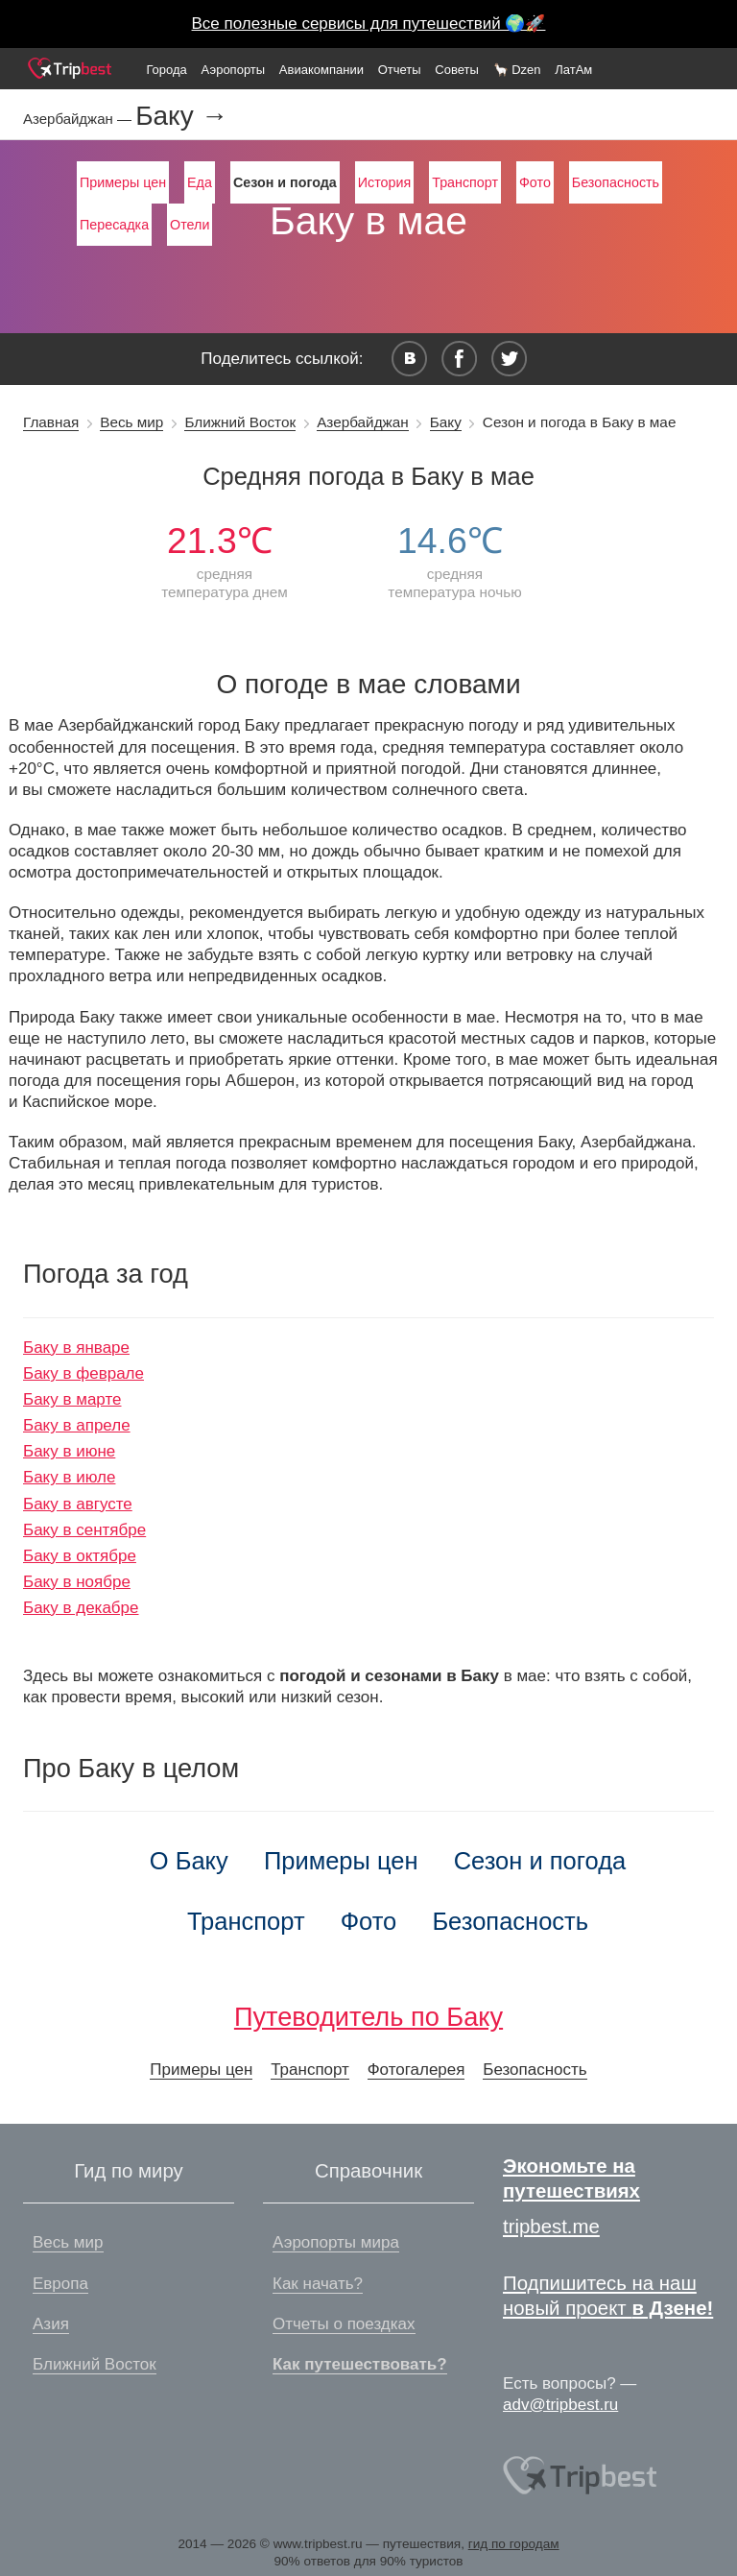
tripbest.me (551, 2226)
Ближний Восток (240, 422)
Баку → (181, 116)
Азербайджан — (79, 118)
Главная (51, 422)
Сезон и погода (540, 1860)
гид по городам (513, 2544)
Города (166, 69)
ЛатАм (573, 69)
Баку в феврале (83, 1373)
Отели (189, 224)
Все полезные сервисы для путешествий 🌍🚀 (369, 23)
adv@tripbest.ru (560, 2404)
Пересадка (114, 224)
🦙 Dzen (517, 69)
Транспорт (465, 182)
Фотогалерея (416, 2069)
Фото (535, 182)
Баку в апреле (77, 1425)
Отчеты (399, 69)
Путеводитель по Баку (368, 2017)
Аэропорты (234, 69)
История (384, 182)
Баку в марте (72, 1399)
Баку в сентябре (84, 1530)
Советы (456, 69)
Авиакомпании (321, 69)
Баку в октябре (79, 1556)
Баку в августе (77, 1504)
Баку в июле (69, 1477)
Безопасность (615, 182)
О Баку (189, 1860)
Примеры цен (123, 182)
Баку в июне (69, 1451)
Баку (446, 422)
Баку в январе (76, 1347)
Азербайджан (363, 422)
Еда (199, 182)
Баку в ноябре (77, 1582)
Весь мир (131, 422)
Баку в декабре (81, 1608)
